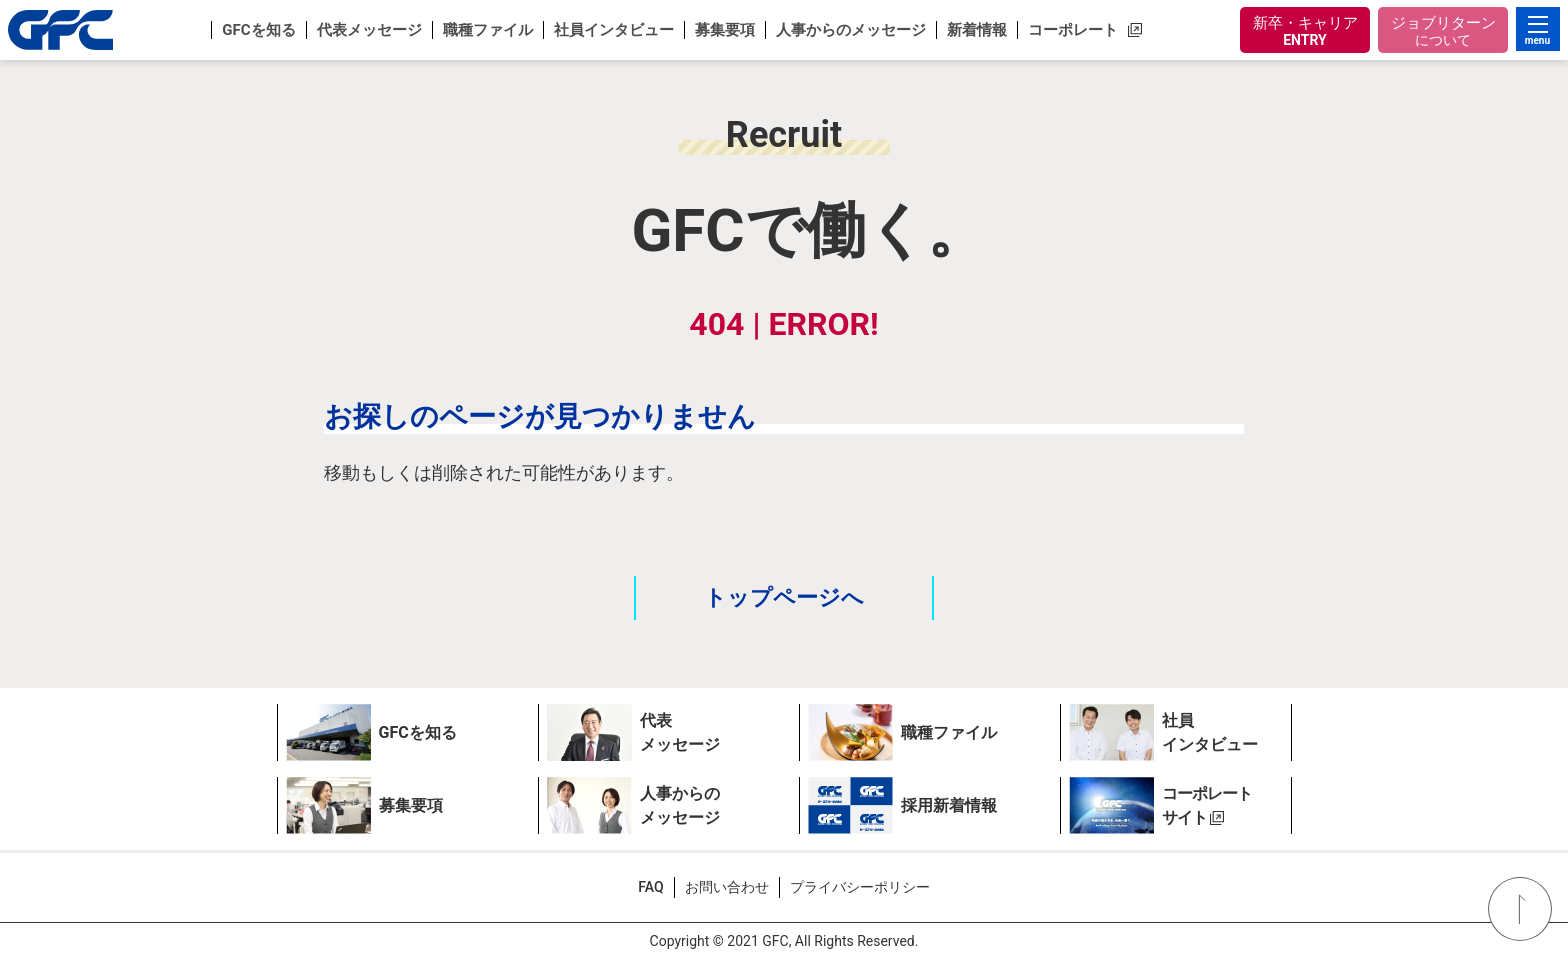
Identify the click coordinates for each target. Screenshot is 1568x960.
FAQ (650, 887)
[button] (258, 30)
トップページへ (784, 598)
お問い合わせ (727, 887)
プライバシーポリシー (860, 887)
